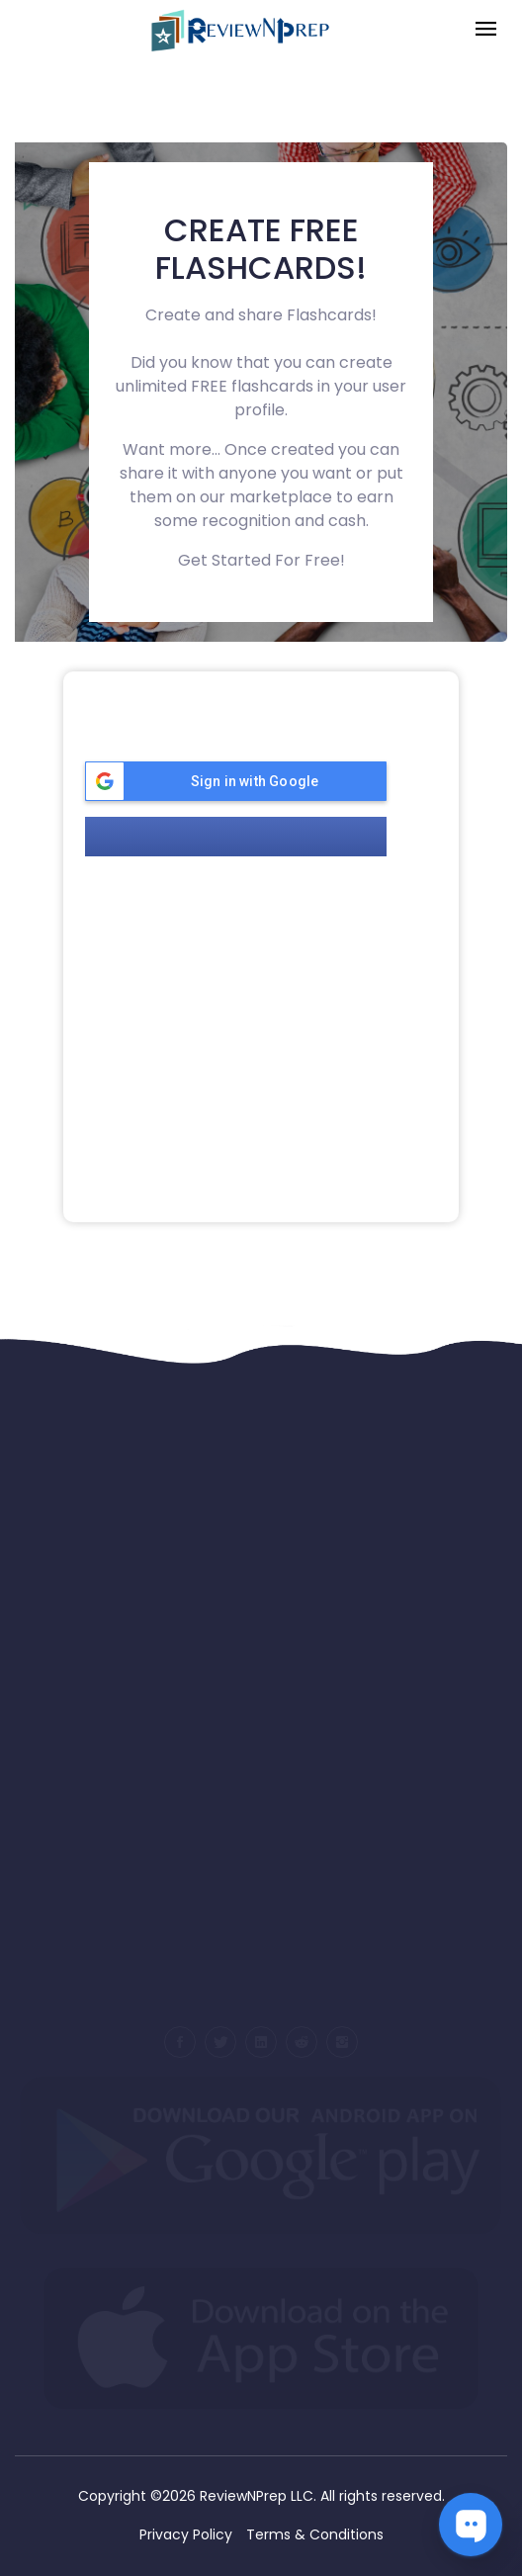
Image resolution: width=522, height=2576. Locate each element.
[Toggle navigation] (486, 30)
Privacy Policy (185, 2534)
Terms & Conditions (315, 2534)
